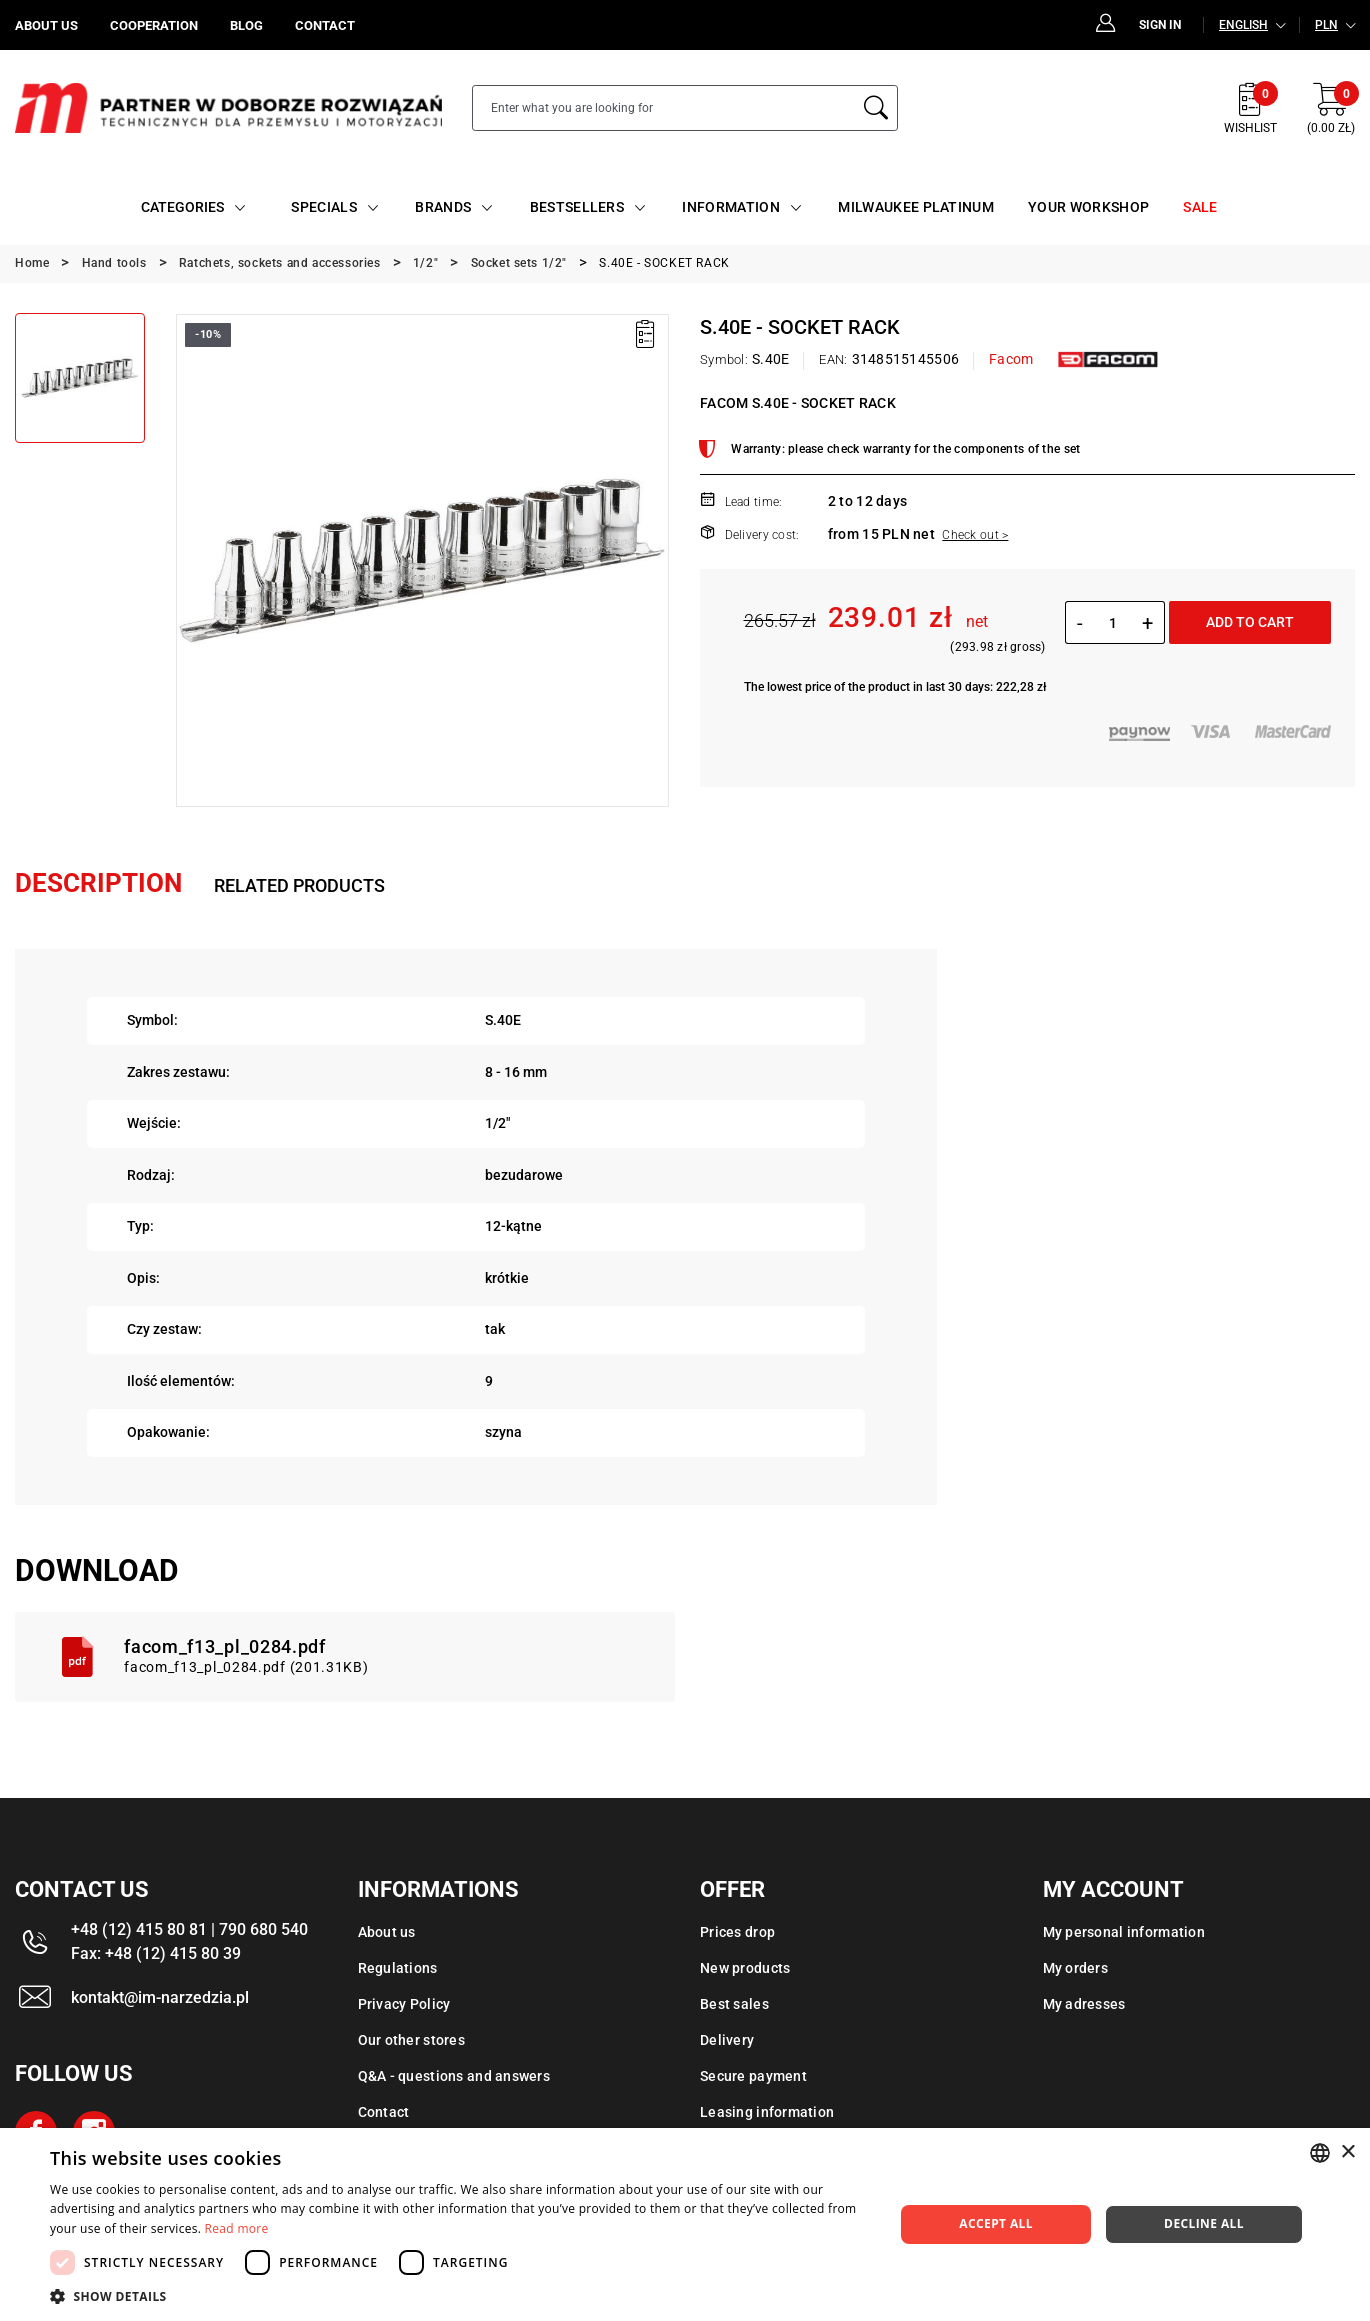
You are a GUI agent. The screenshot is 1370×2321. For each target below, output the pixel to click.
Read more (237, 2228)
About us (387, 1932)
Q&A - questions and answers (454, 2076)
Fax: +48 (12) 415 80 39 (156, 1953)
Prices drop (737, 1932)
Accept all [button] (996, 2223)
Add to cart (1250, 622)
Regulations (398, 1968)
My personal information (1124, 1932)
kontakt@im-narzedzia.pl (160, 1997)
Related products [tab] (299, 885)
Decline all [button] (1204, 2223)
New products (745, 1968)
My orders (1076, 1968)
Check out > (975, 535)
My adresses (1084, 2004)
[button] (459, 2296)
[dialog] (685, 2224)
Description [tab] (98, 883)
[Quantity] (1112, 623)
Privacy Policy (404, 2004)
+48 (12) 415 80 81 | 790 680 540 (189, 1929)
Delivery (727, 2040)
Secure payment (753, 2076)
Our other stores (411, 2040)
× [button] (1347, 2152)
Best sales (734, 2004)
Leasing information (767, 2112)
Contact (384, 2112)
